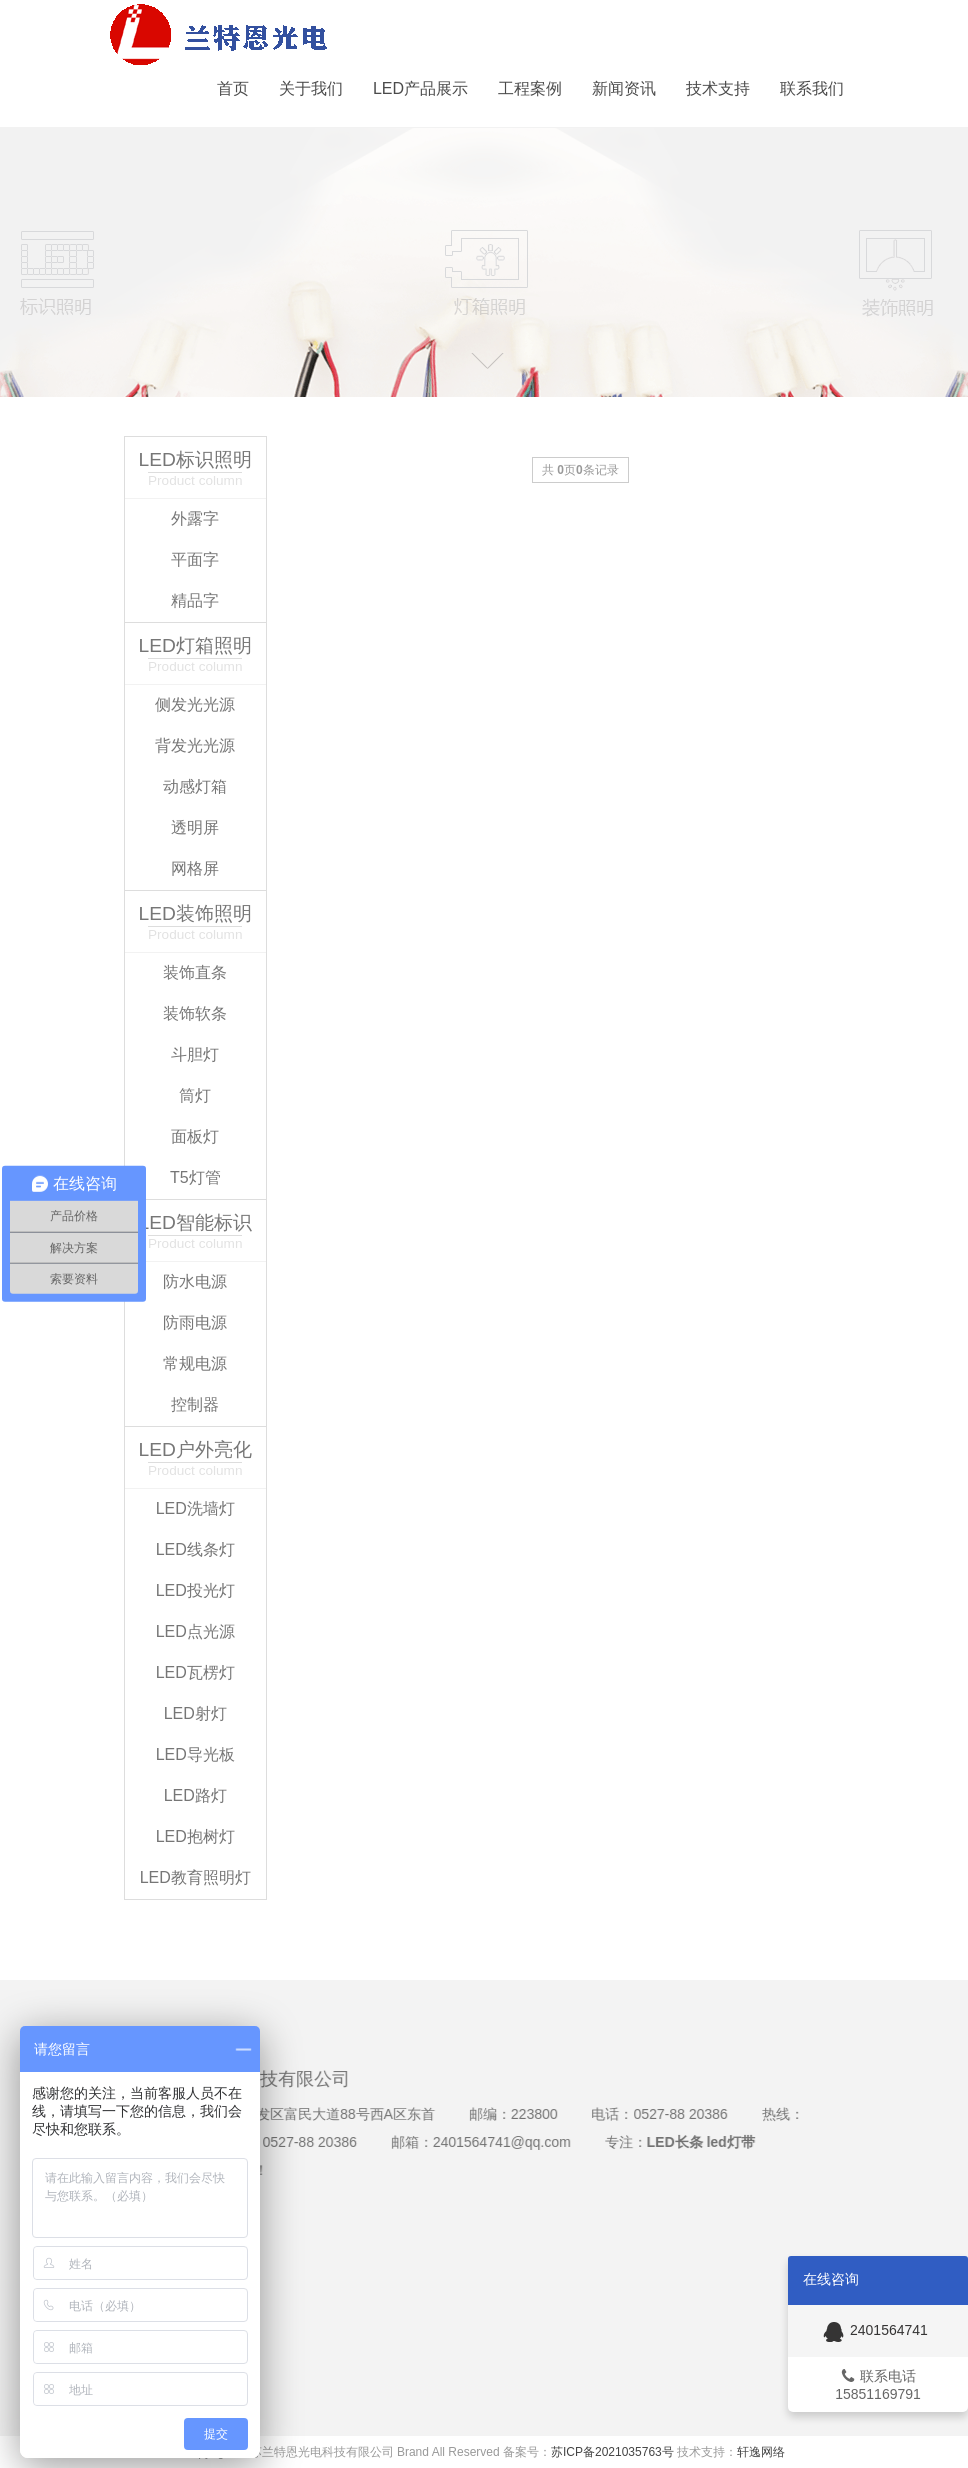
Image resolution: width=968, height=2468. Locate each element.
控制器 (195, 1401)
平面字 (195, 556)
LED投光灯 (195, 1587)
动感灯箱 (195, 783)
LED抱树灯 (195, 1833)
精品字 (195, 597)
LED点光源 (195, 1628)
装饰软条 (195, 1010)
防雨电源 (195, 1319)
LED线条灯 (195, 1546)
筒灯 (195, 1092)
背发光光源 (195, 742)
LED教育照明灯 (195, 1874)
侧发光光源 (195, 701)
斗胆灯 (195, 1051)
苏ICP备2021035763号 (612, 2452)
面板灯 (195, 1133)
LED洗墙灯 (195, 1505)
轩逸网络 (761, 2452)
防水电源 (195, 1278)
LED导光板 (195, 1751)
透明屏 (195, 824)
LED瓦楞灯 (195, 1669)
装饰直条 (195, 969)
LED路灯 (195, 1792)
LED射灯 (195, 1710)
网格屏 (195, 865)
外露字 (195, 515)
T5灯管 (195, 1174)
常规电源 (195, 1360)
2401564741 (873, 2330)
